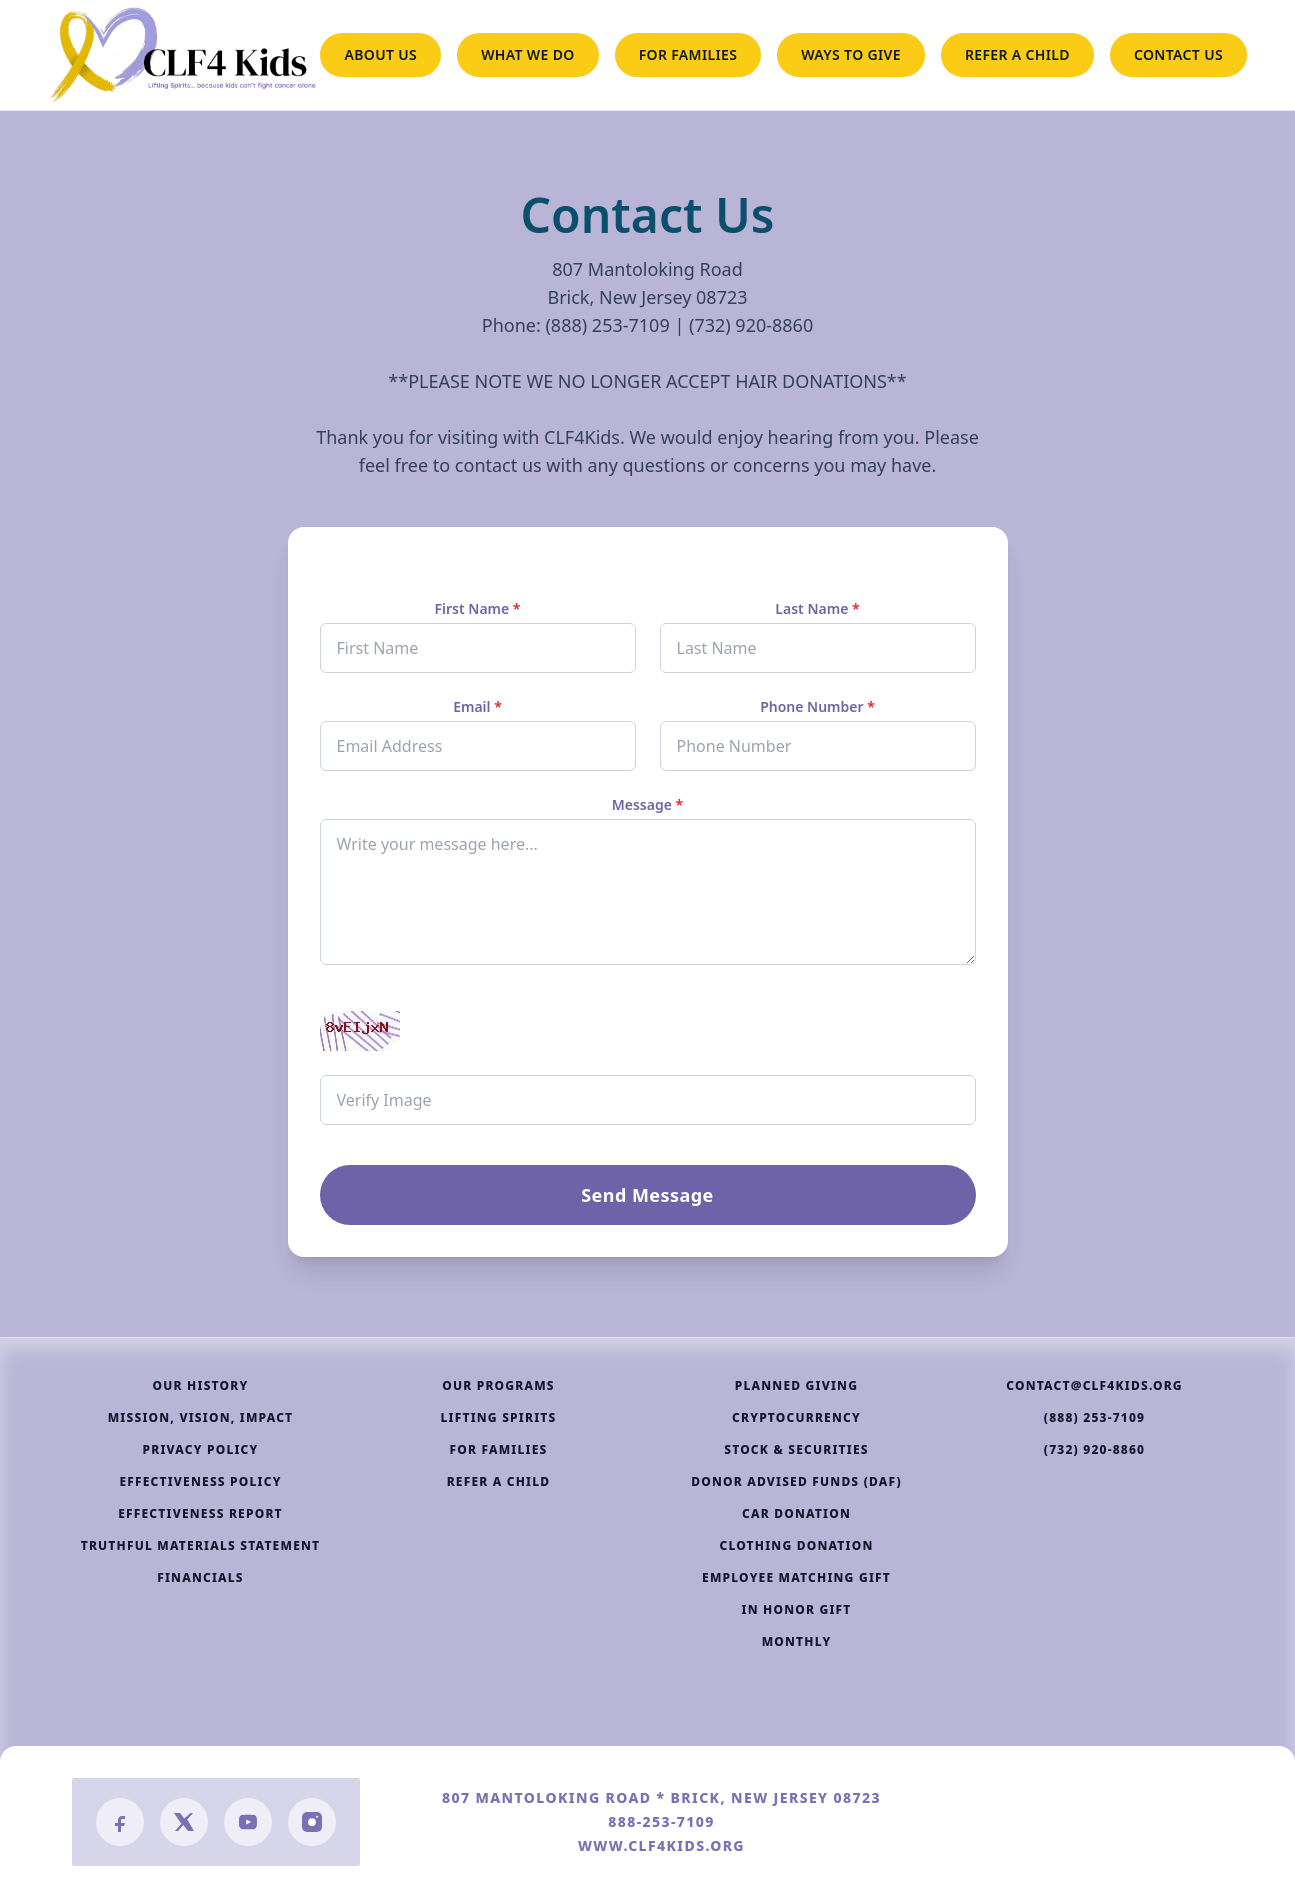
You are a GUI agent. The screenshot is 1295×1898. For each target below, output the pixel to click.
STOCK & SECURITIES (796, 1450)
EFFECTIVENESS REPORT (200, 1514)
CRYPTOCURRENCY (796, 1418)
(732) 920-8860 (1094, 1450)
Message (647, 804)
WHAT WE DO (528, 54)
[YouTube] (248, 1822)
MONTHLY (797, 1642)
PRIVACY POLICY (201, 1450)
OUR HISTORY (201, 1386)
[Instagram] (312, 1822)
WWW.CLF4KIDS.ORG (661, 1845)
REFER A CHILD (1017, 54)
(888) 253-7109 (1094, 1418)
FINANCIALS (200, 1578)
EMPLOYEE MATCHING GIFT (796, 1578)
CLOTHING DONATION (796, 1546)
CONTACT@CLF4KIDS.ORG (1094, 1386)
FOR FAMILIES (688, 54)
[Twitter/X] (184, 1822)
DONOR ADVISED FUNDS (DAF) (796, 1482)
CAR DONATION (796, 1514)
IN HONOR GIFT (796, 1610)
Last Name (817, 608)
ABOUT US (380, 54)
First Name (477, 608)
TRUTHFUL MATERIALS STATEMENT (201, 1546)
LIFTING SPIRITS (499, 1418)
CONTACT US (1178, 54)
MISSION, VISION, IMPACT (201, 1418)
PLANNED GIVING (796, 1386)
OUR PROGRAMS (498, 1386)
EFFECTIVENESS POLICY (200, 1482)
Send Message (647, 1195)
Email (477, 706)
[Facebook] (120, 1822)
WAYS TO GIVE (851, 54)
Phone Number (817, 706)
